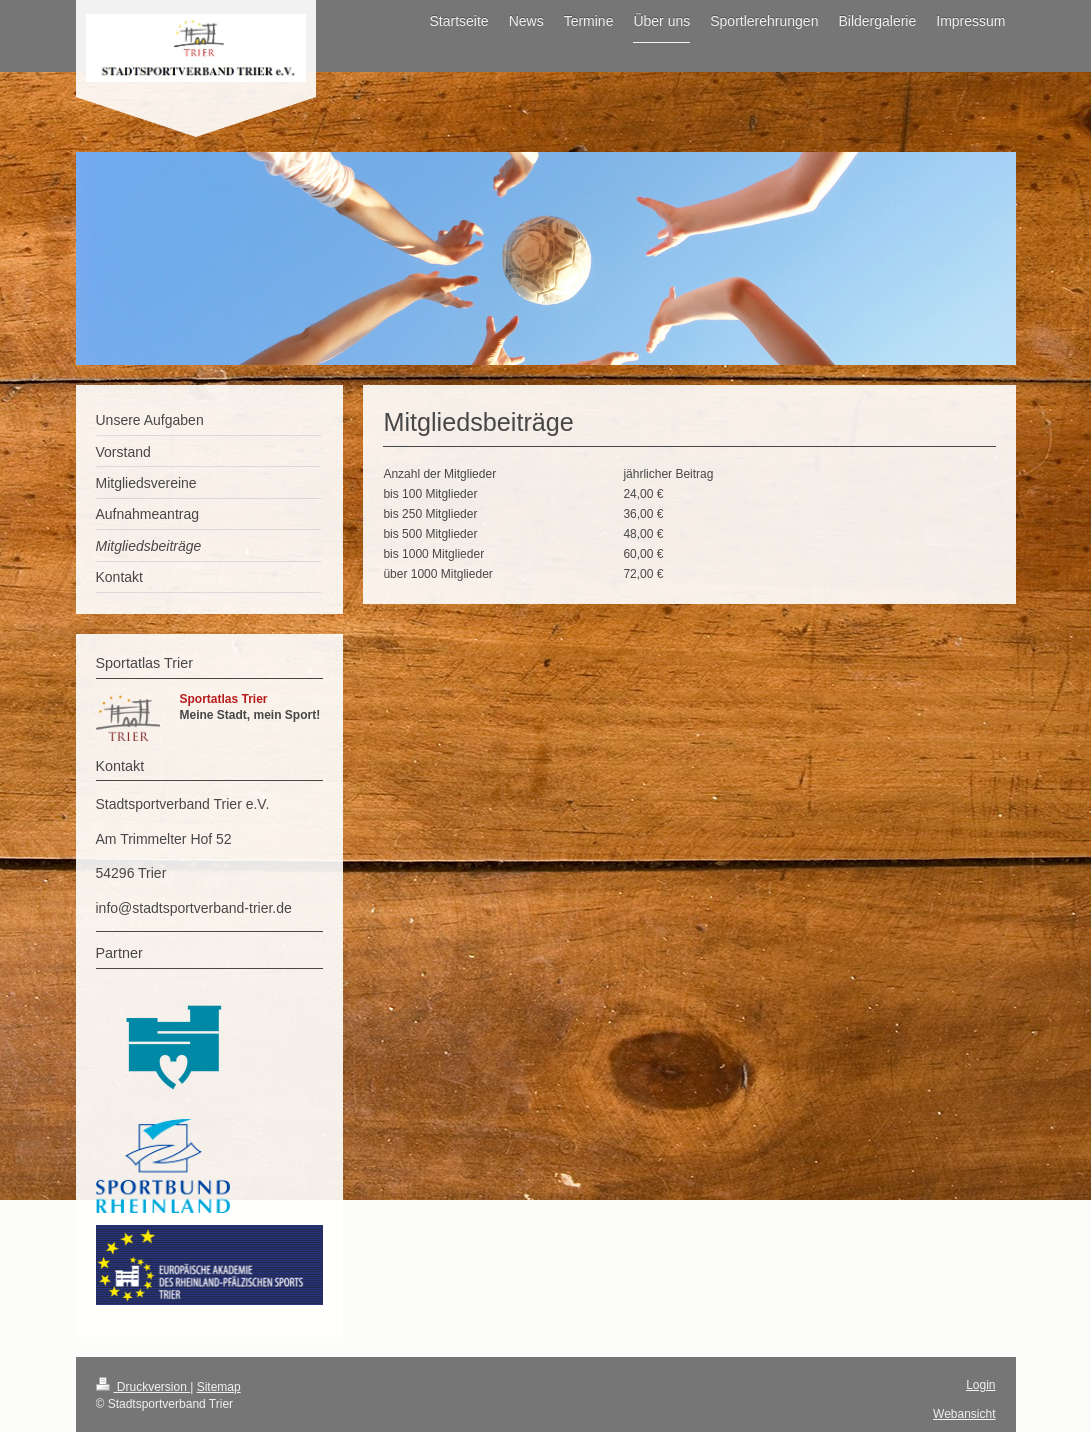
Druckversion (143, 1387)
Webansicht (964, 1414)
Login (980, 1385)
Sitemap (219, 1387)
